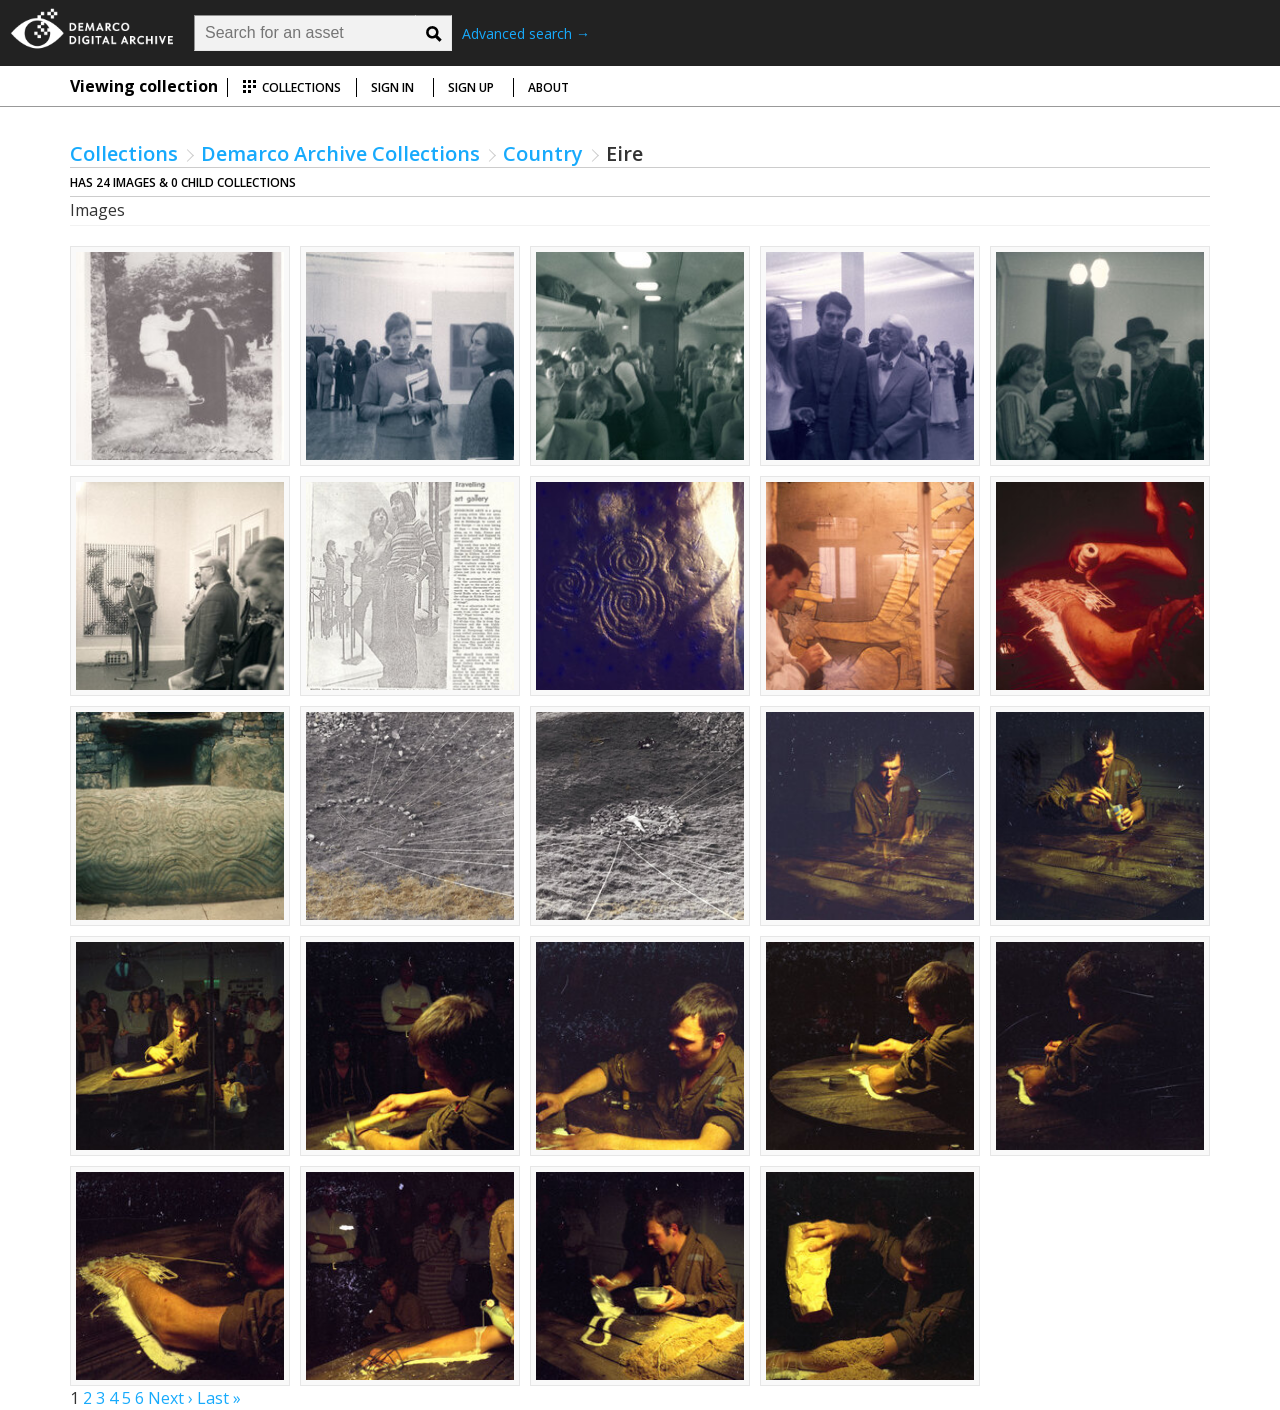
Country (543, 153)
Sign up (471, 87)
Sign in (392, 87)
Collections (291, 87)
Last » (219, 1398)
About (548, 87)
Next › (170, 1398)
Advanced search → (526, 33)
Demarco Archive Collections (340, 153)
